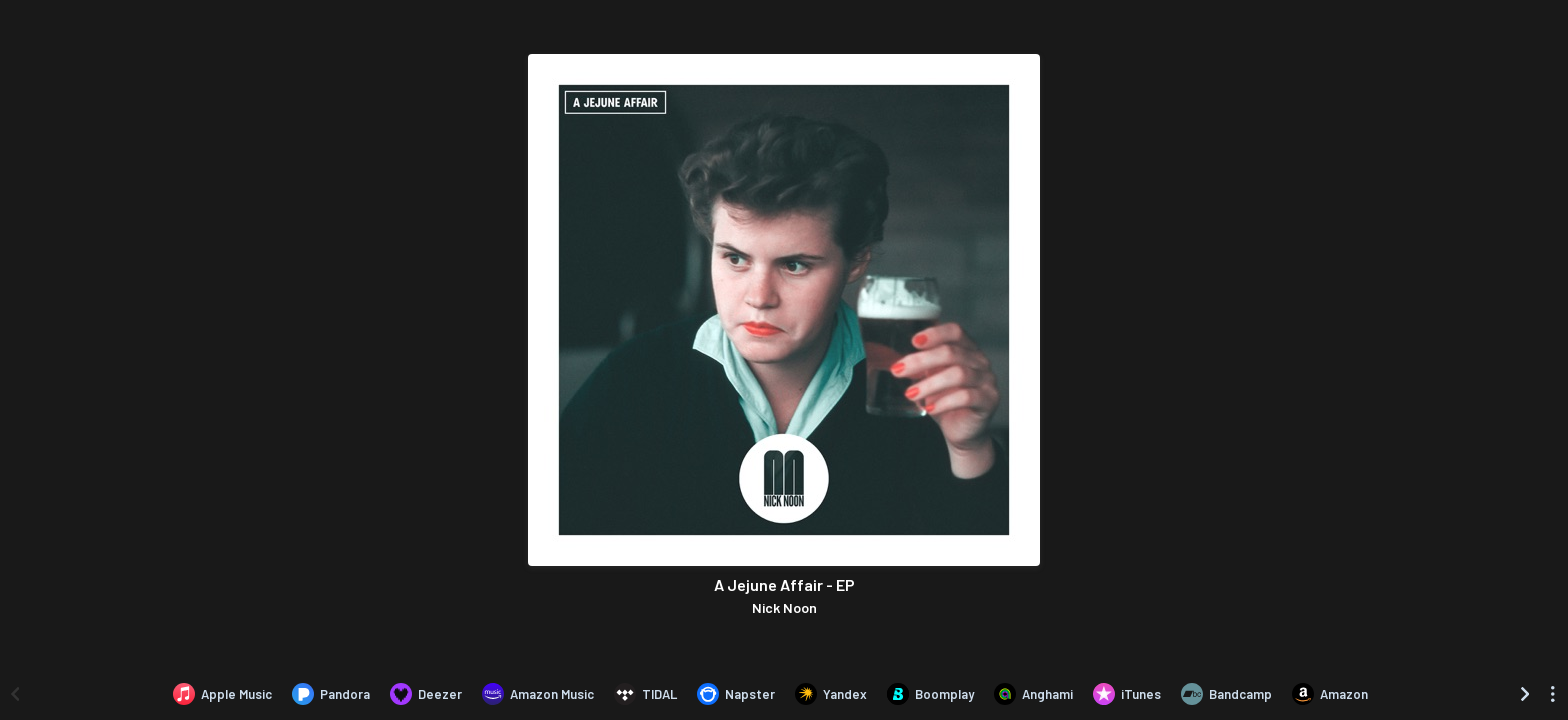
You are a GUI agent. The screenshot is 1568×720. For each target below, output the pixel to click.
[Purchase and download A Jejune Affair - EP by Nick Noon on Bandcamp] (1226, 694)
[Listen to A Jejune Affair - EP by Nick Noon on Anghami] (1033, 694)
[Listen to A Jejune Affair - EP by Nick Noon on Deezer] (426, 694)
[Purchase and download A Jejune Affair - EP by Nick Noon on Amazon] (1330, 694)
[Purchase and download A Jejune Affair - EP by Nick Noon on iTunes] (1127, 694)
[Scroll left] (15, 694)
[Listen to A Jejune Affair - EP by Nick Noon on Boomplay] (930, 694)
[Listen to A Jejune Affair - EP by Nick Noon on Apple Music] (222, 694)
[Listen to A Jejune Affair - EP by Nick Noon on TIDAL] (645, 694)
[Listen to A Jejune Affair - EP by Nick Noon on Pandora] (331, 694)
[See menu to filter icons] (1553, 694)
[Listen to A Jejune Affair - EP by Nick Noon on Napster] (736, 694)
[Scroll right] (1525, 694)
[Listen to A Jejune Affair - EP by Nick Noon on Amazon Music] (538, 694)
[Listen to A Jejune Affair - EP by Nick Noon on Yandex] (831, 694)
